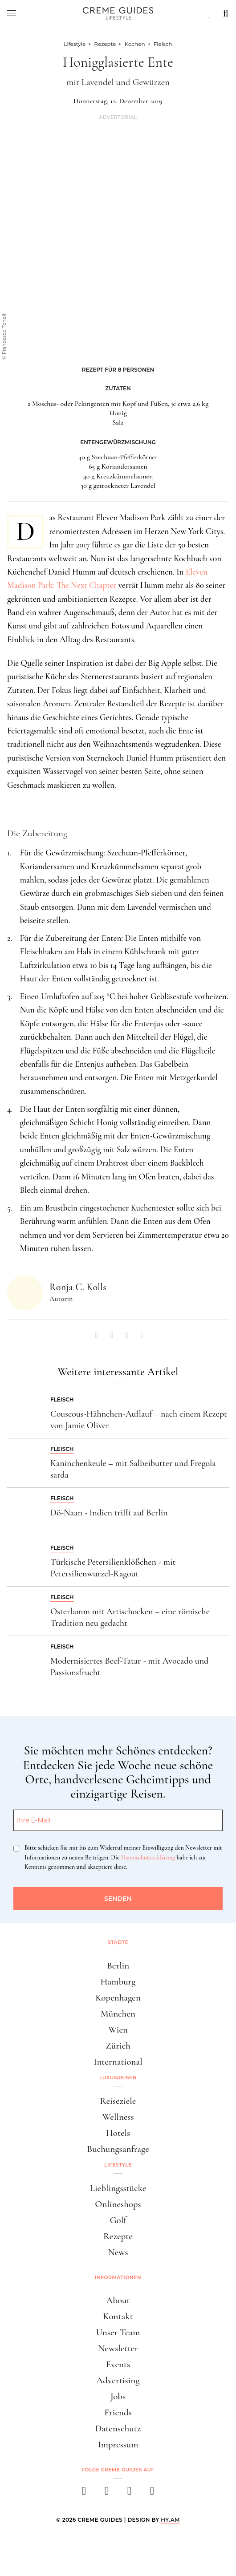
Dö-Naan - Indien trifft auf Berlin (108, 1512)
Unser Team (118, 2332)
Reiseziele (118, 2100)
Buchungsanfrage (118, 2149)
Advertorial (118, 117)
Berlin (118, 1965)
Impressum (118, 2444)
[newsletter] (152, 2493)
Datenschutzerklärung (148, 1857)
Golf (118, 2220)
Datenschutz (118, 2428)
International (118, 2061)
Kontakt (118, 2316)
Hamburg (117, 1981)
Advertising (118, 2380)
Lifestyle (118, 2165)
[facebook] (84, 2493)
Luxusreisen (118, 2077)
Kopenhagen (118, 1997)
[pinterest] (129, 2493)
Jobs (118, 2396)
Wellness (118, 2116)
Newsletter (118, 2348)
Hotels (118, 2133)
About (118, 2300)
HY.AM (170, 2519)
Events (118, 2364)
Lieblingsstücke (118, 2188)
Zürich (118, 2045)
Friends (118, 2412)
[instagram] (106, 2493)
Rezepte (118, 2236)
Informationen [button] (118, 2277)
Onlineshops (118, 2204)
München (118, 2013)
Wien (118, 2029)
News (118, 2252)
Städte (118, 1942)
